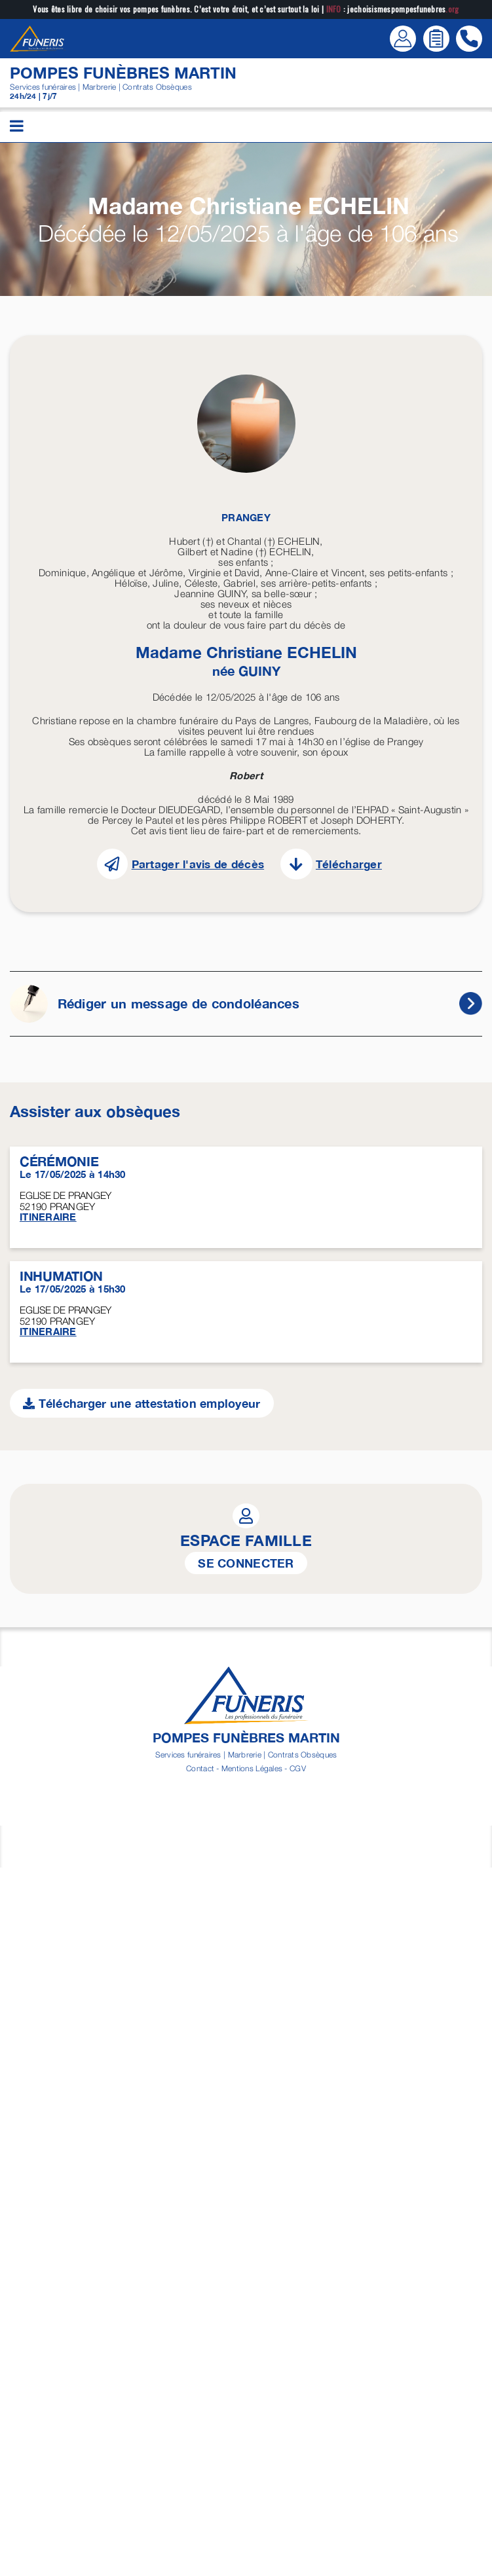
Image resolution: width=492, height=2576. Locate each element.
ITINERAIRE (48, 1217)
